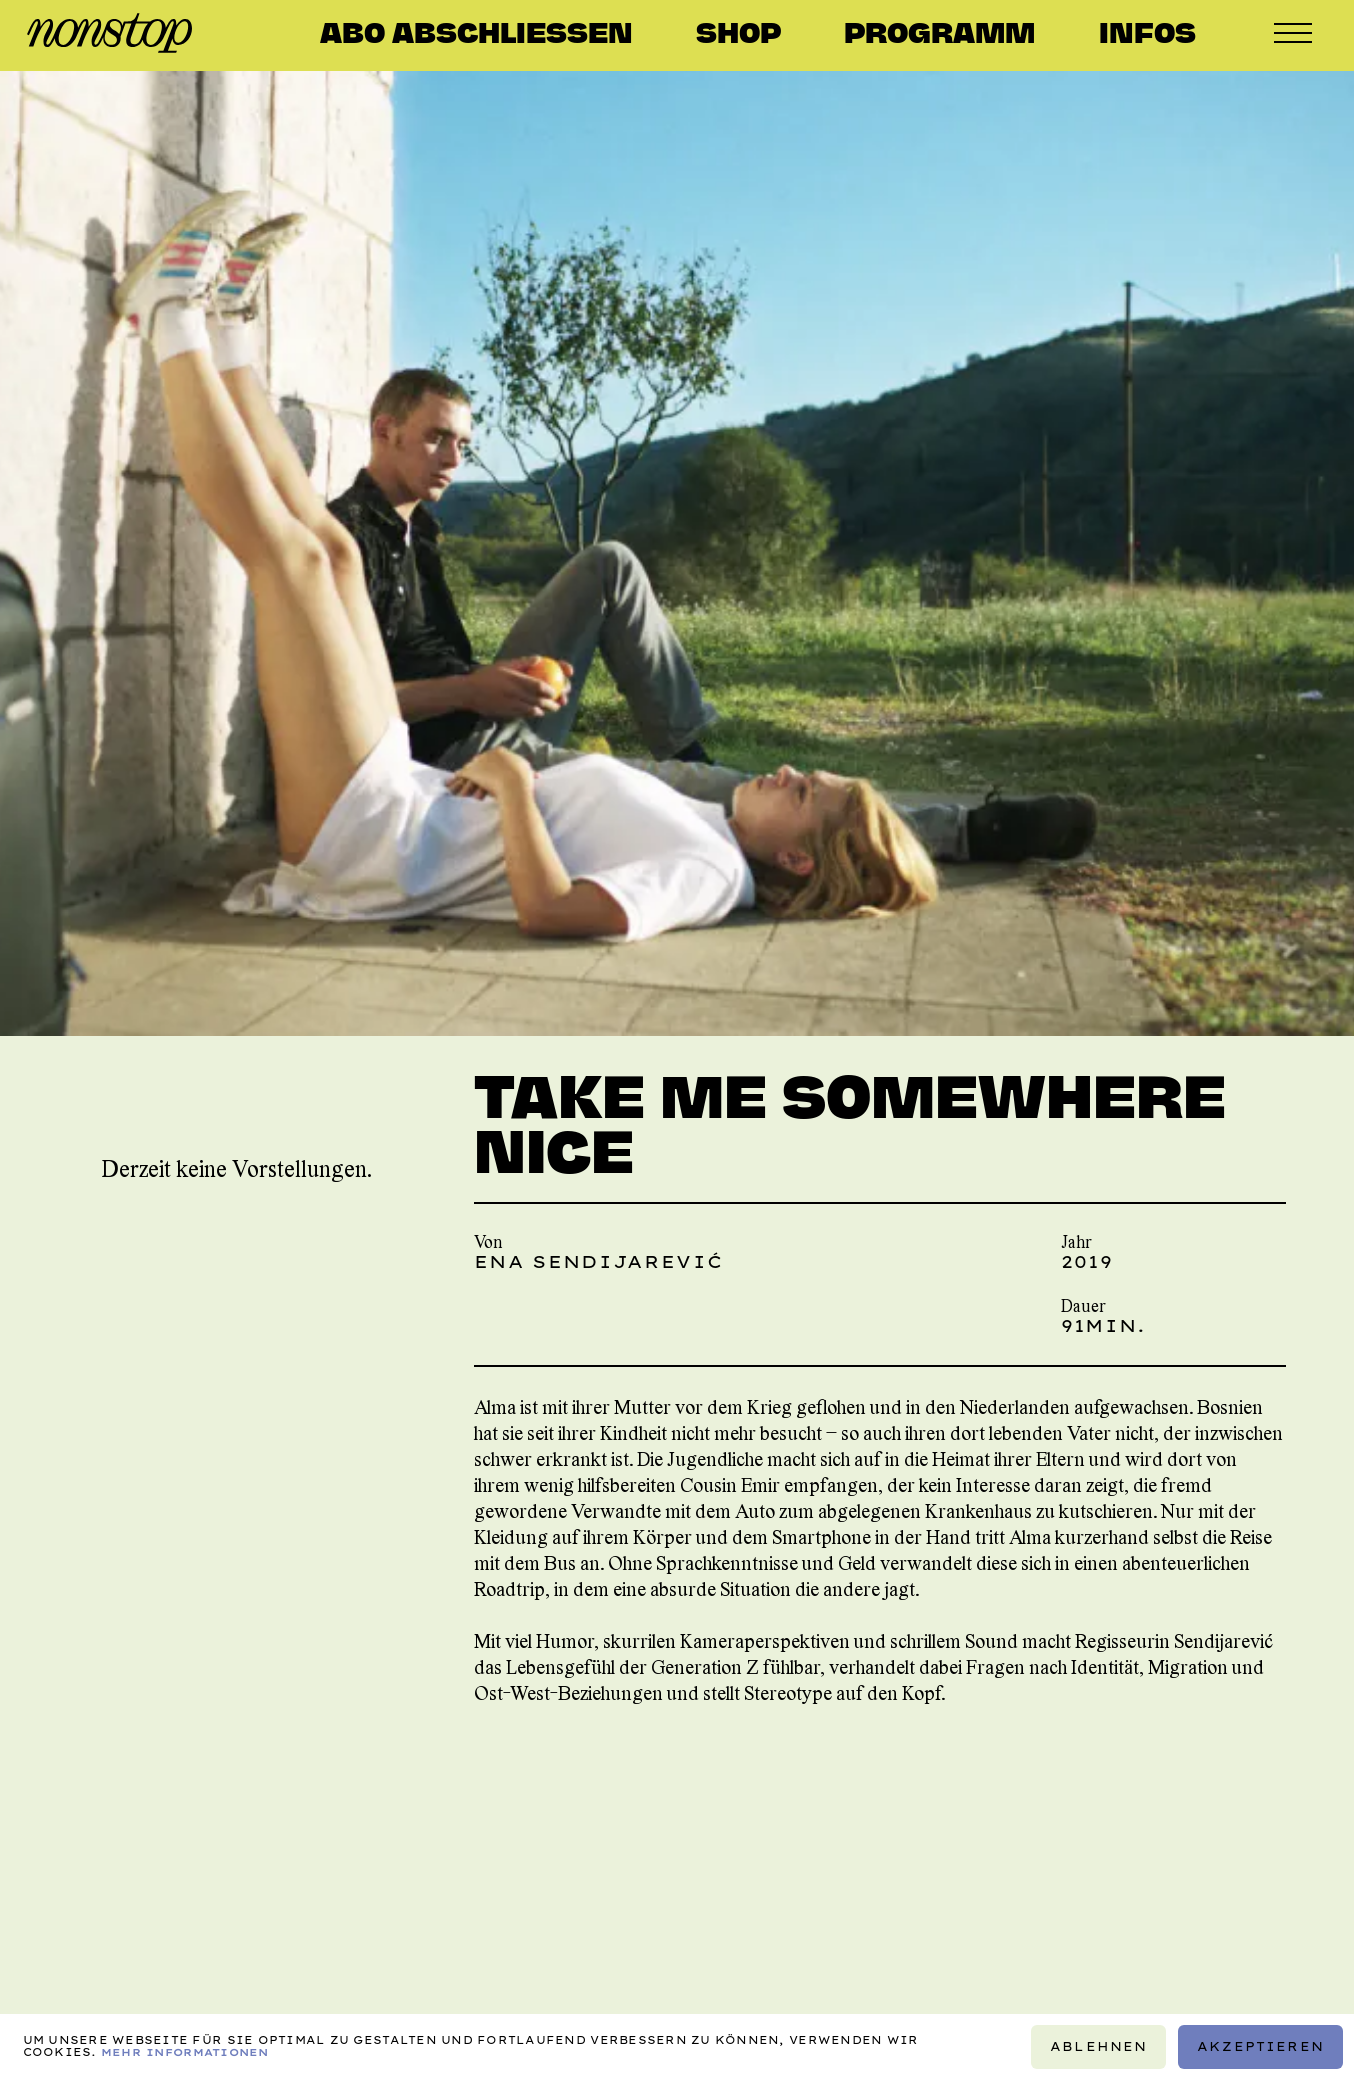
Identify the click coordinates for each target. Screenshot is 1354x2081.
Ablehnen (1098, 2047)
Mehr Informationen (185, 2053)
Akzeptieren (1260, 2047)
